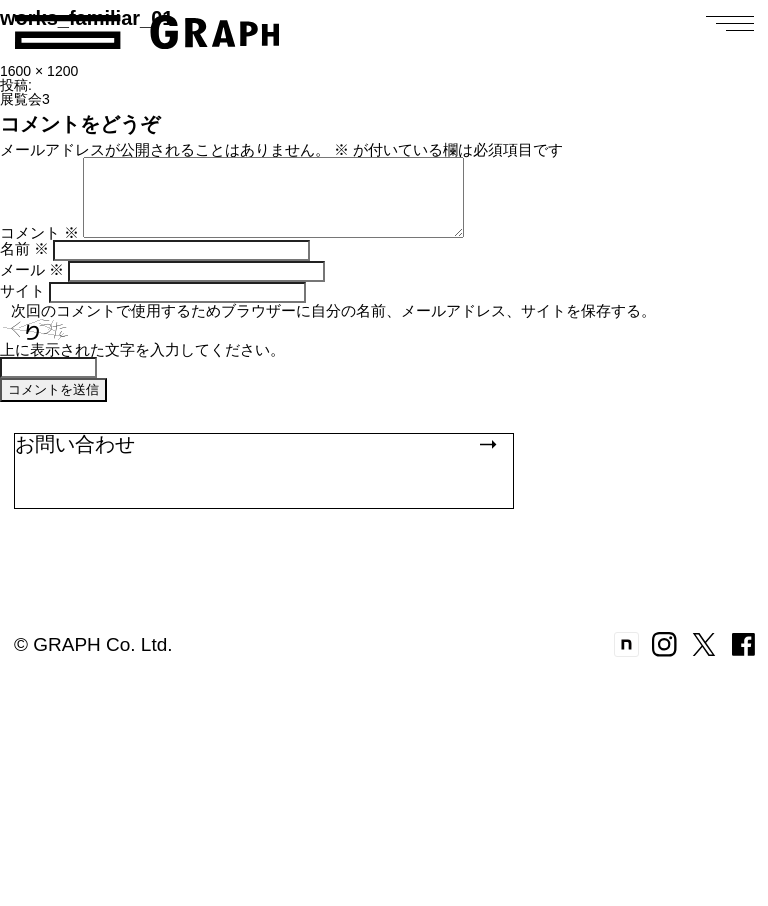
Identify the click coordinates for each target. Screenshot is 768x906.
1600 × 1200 (39, 71)
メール (32, 284)
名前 (24, 263)
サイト (22, 305)
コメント (39, 247)
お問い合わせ (254, 459)
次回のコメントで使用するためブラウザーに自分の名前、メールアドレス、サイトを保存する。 (333, 325)
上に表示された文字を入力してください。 (142, 364)
